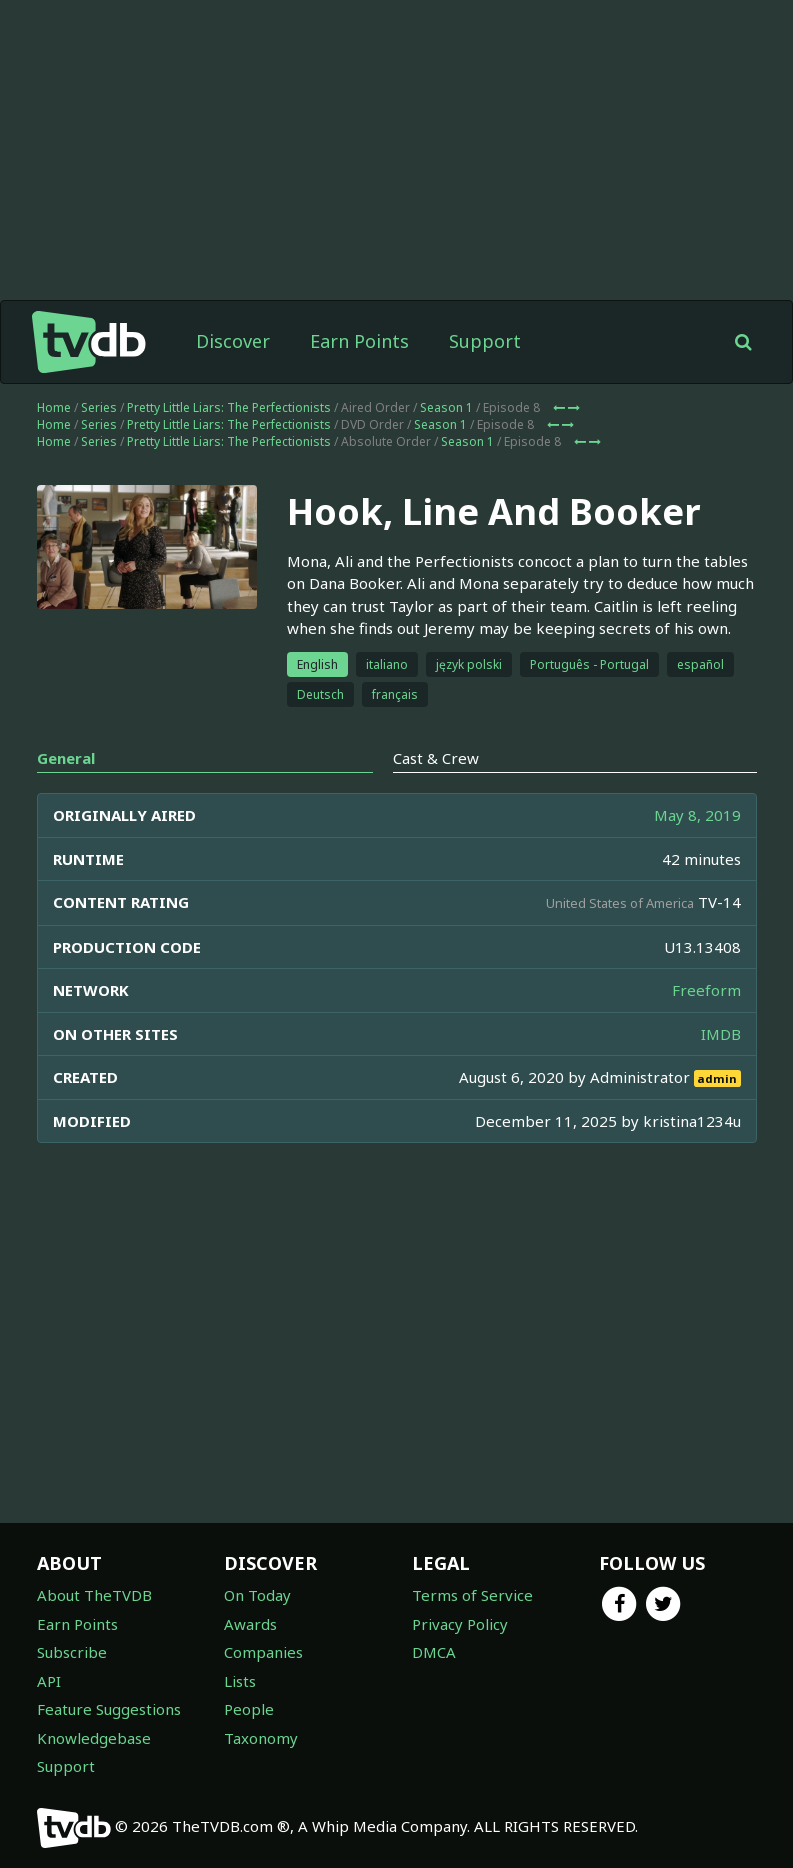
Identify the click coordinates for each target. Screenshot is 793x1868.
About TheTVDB (94, 1595)
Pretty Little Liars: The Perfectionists (229, 407)
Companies (263, 1652)
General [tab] (66, 758)
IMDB (721, 1034)
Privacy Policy (460, 1624)
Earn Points (359, 341)
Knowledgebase (94, 1738)
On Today (257, 1595)
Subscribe (72, 1652)
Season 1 (446, 407)
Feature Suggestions (109, 1709)
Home (54, 407)
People (249, 1709)
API (49, 1681)
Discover (233, 341)
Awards (250, 1624)
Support (485, 341)
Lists (240, 1681)
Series (99, 407)
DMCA (434, 1652)
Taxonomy (261, 1738)
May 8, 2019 (697, 815)
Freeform (706, 990)
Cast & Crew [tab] (436, 758)
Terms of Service (472, 1595)
